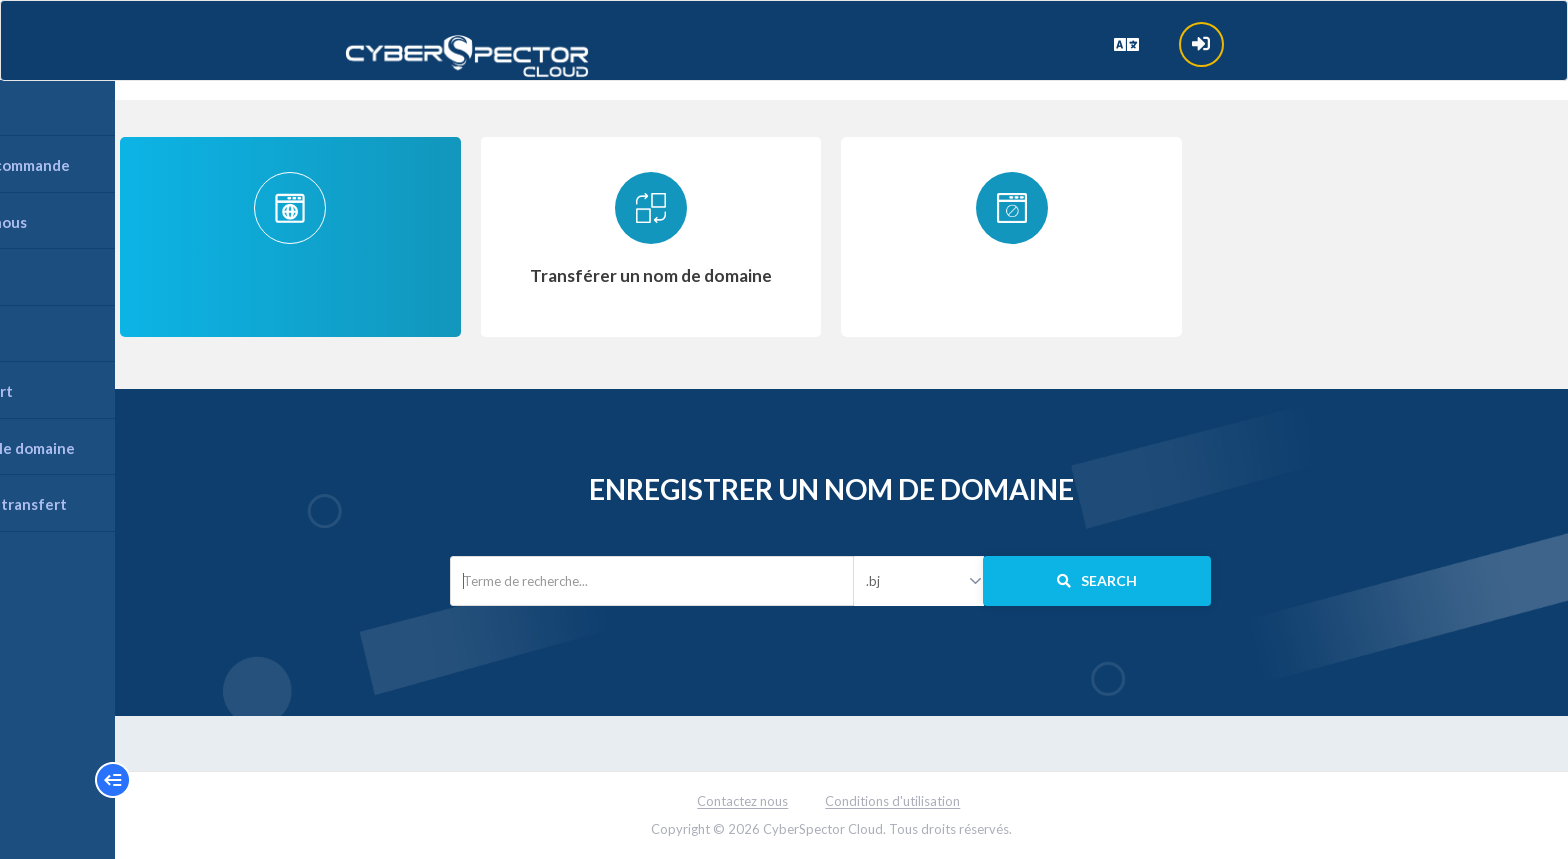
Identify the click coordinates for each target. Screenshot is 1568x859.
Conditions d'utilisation (893, 801)
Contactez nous (743, 801)
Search (1097, 580)
